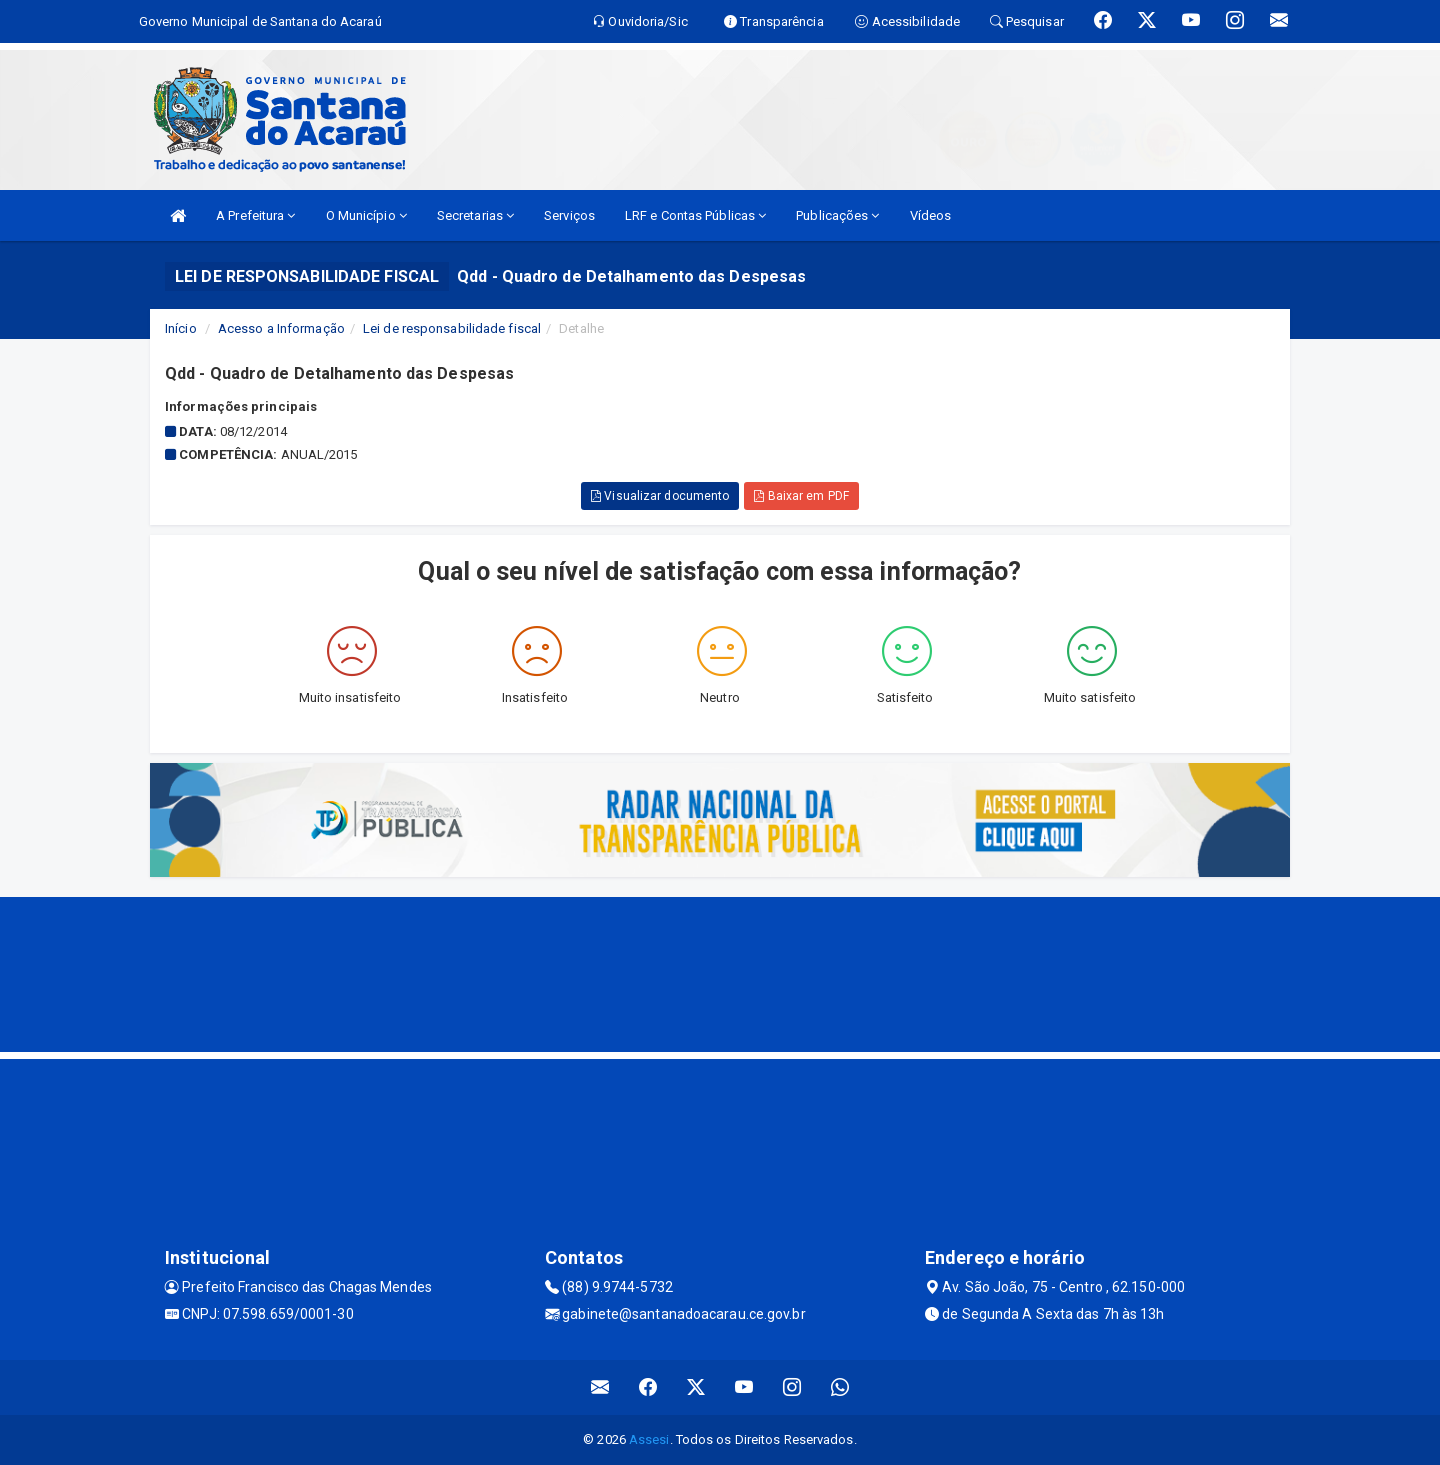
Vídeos (931, 215)
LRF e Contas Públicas (695, 215)
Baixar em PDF (801, 496)
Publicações (837, 215)
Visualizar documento (660, 496)
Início (181, 328)
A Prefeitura (255, 215)
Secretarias (475, 215)
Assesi (649, 1439)
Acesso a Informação (281, 328)
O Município (366, 215)
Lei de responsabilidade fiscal (452, 328)
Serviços (569, 215)
